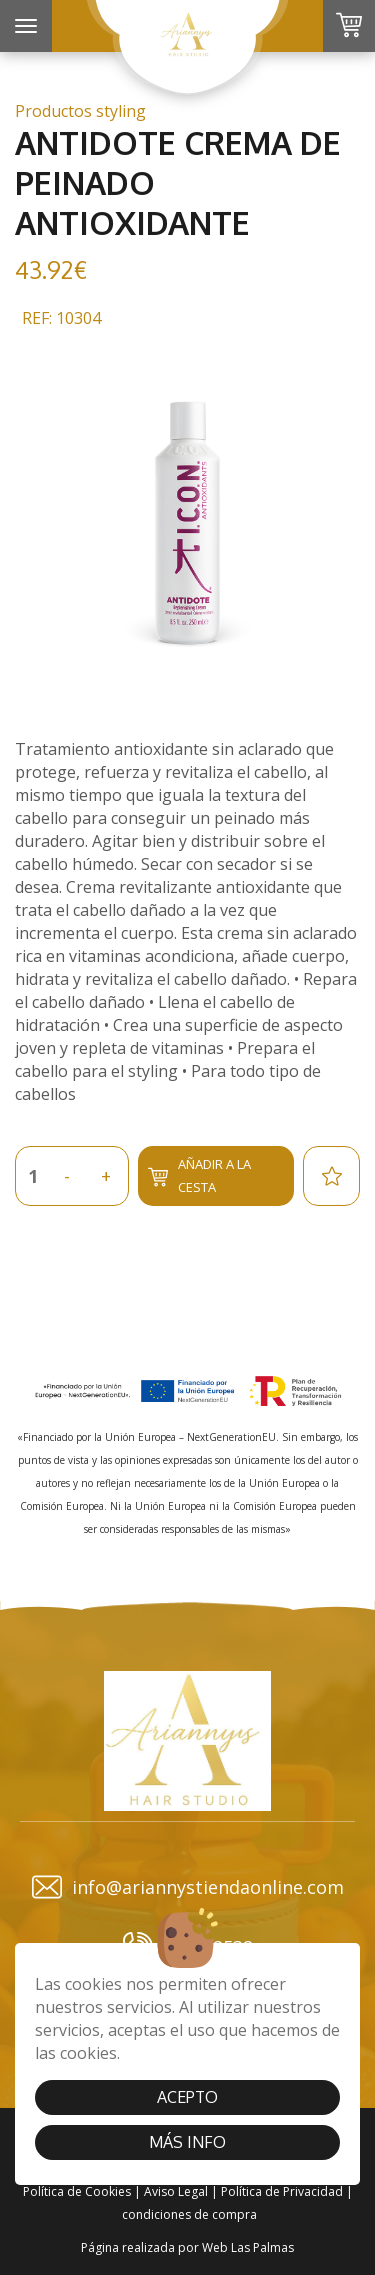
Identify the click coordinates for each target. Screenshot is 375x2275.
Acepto (187, 2097)
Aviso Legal (176, 2191)
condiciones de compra (189, 2214)
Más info (187, 2142)
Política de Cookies (77, 2191)
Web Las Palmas (248, 2247)
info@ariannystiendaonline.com (188, 1887)
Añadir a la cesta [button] (199, 1175)
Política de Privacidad (282, 2191)
